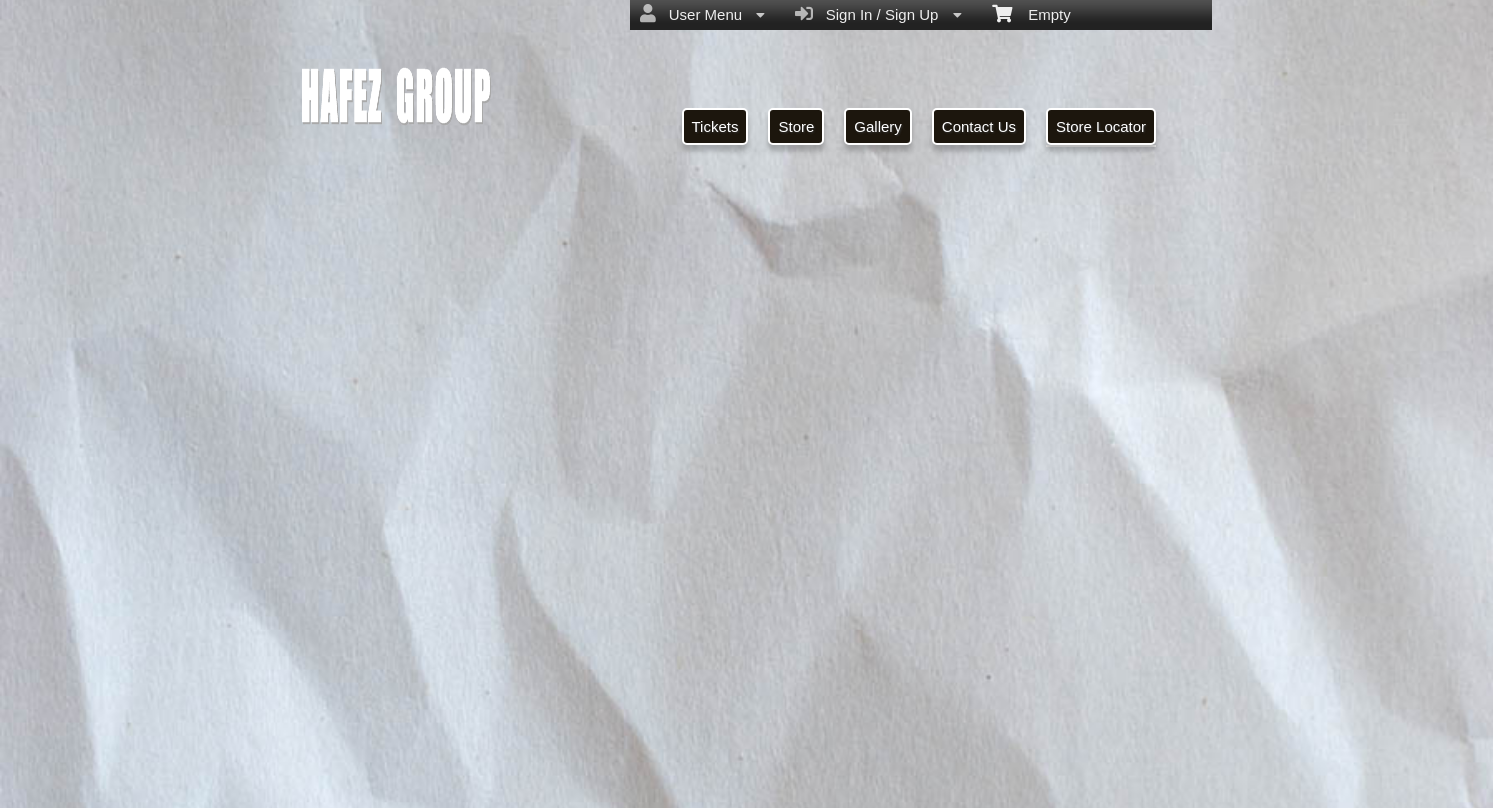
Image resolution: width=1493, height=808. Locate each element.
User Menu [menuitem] (702, 14)
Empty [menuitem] (1031, 13)
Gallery (878, 126)
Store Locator (1101, 126)
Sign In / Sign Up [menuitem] (878, 14)
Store (796, 126)
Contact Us (979, 126)
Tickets (715, 126)
